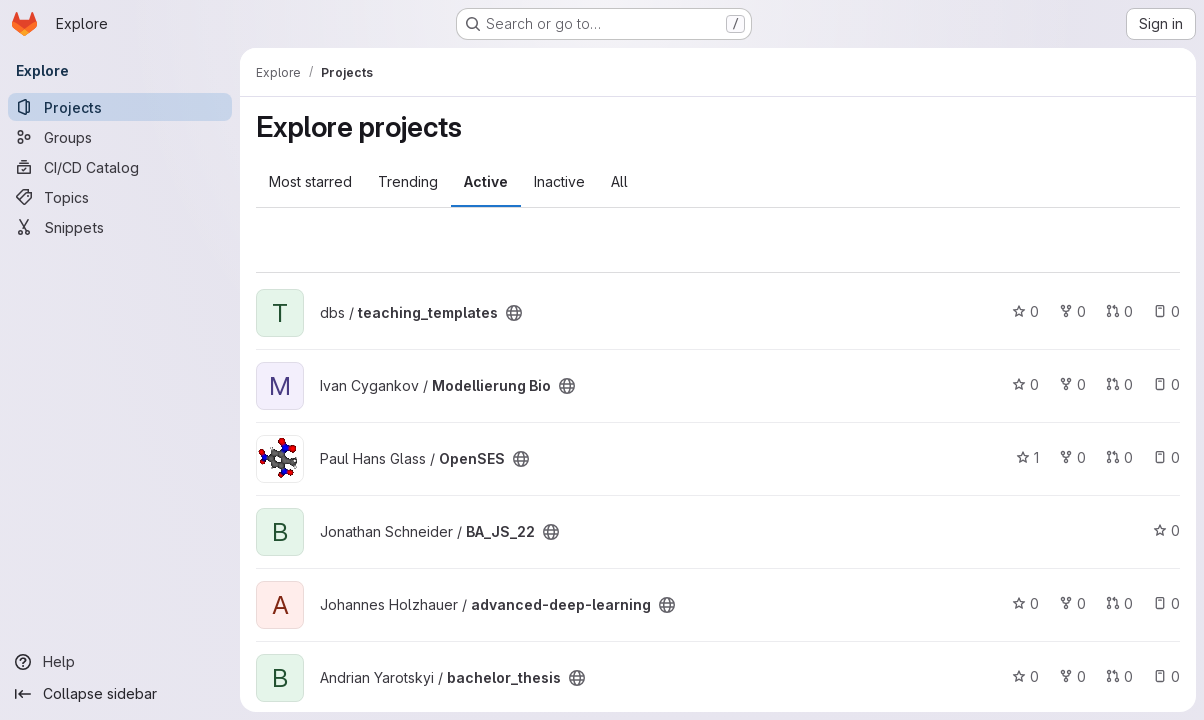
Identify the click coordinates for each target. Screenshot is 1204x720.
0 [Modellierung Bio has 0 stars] (1025, 384)
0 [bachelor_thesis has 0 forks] (1072, 676)
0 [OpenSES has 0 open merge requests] (1119, 457)
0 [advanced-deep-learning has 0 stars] (1025, 603)
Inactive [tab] (559, 181)
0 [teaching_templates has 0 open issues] (1166, 311)
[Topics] (120, 197)
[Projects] (120, 107)
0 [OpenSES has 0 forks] (1072, 457)
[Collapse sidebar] (120, 694)
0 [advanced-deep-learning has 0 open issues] (1166, 603)
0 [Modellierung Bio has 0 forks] (1072, 384)
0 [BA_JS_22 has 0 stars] (1166, 530)
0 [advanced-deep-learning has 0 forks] (1072, 603)
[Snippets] (120, 227)
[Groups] (120, 137)
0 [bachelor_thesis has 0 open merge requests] (1119, 676)
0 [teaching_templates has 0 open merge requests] (1119, 311)
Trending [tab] (408, 181)
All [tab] (619, 181)
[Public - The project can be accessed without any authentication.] (514, 313)
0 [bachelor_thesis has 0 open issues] (1166, 676)
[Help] (120, 662)
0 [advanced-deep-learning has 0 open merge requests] (1119, 603)
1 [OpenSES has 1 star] (1027, 457)
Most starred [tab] (310, 181)
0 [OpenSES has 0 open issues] (1166, 457)
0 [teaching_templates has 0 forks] (1072, 311)
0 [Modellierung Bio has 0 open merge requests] (1119, 384)
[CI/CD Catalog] (120, 167)
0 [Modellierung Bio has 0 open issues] (1166, 384)
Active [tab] (486, 181)
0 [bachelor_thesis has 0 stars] (1025, 676)
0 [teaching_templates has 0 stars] (1025, 311)
